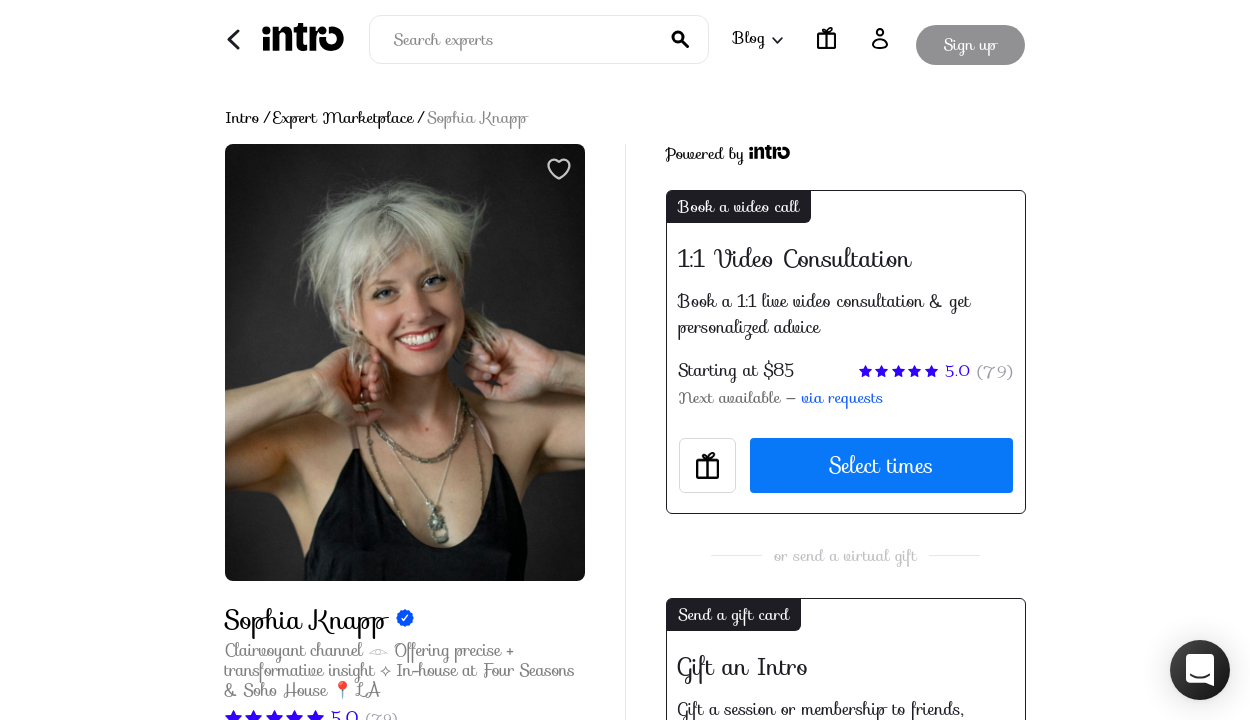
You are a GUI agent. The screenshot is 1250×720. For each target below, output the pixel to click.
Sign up (970, 38)
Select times (881, 465)
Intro (242, 118)
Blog (757, 37)
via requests (842, 398)
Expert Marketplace (344, 118)
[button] (1200, 670)
